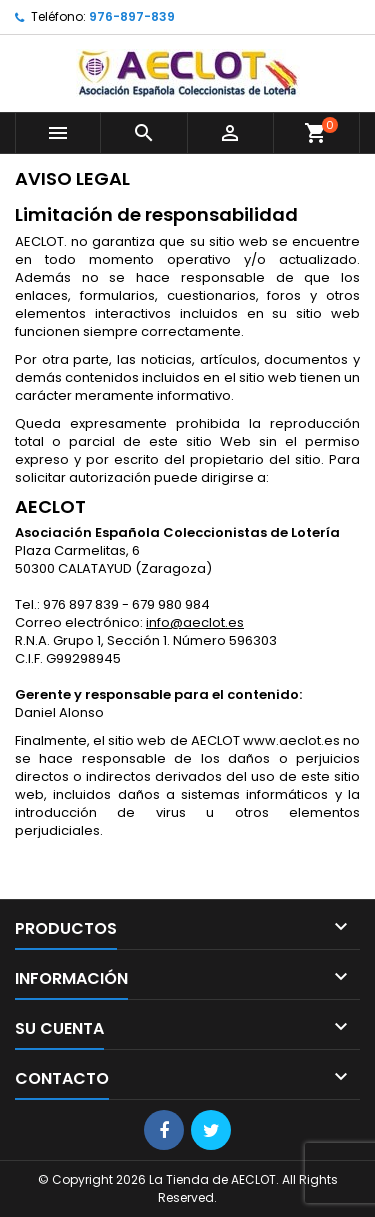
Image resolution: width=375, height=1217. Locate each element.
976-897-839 (132, 16)
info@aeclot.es (195, 622)
